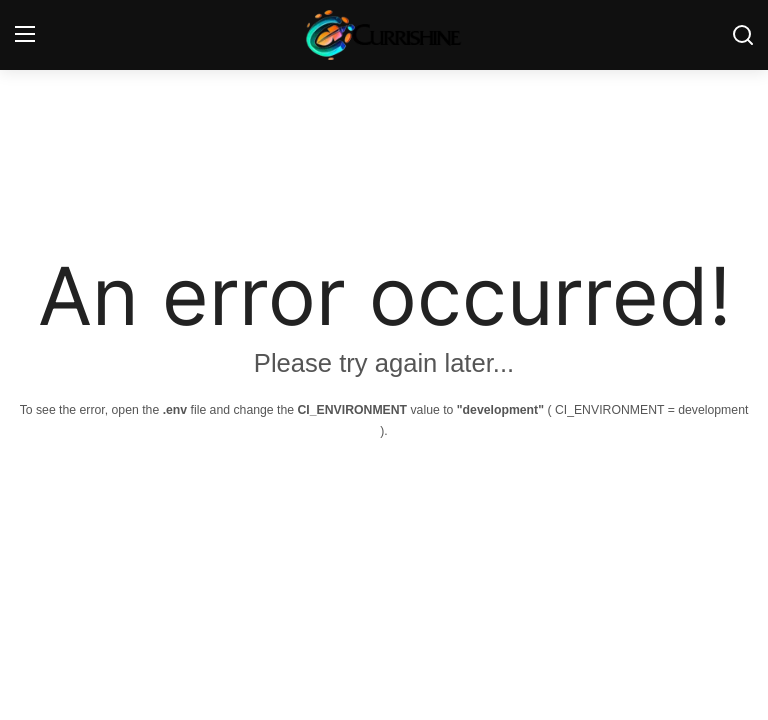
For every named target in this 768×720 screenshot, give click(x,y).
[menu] (25, 35)
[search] (743, 35)
